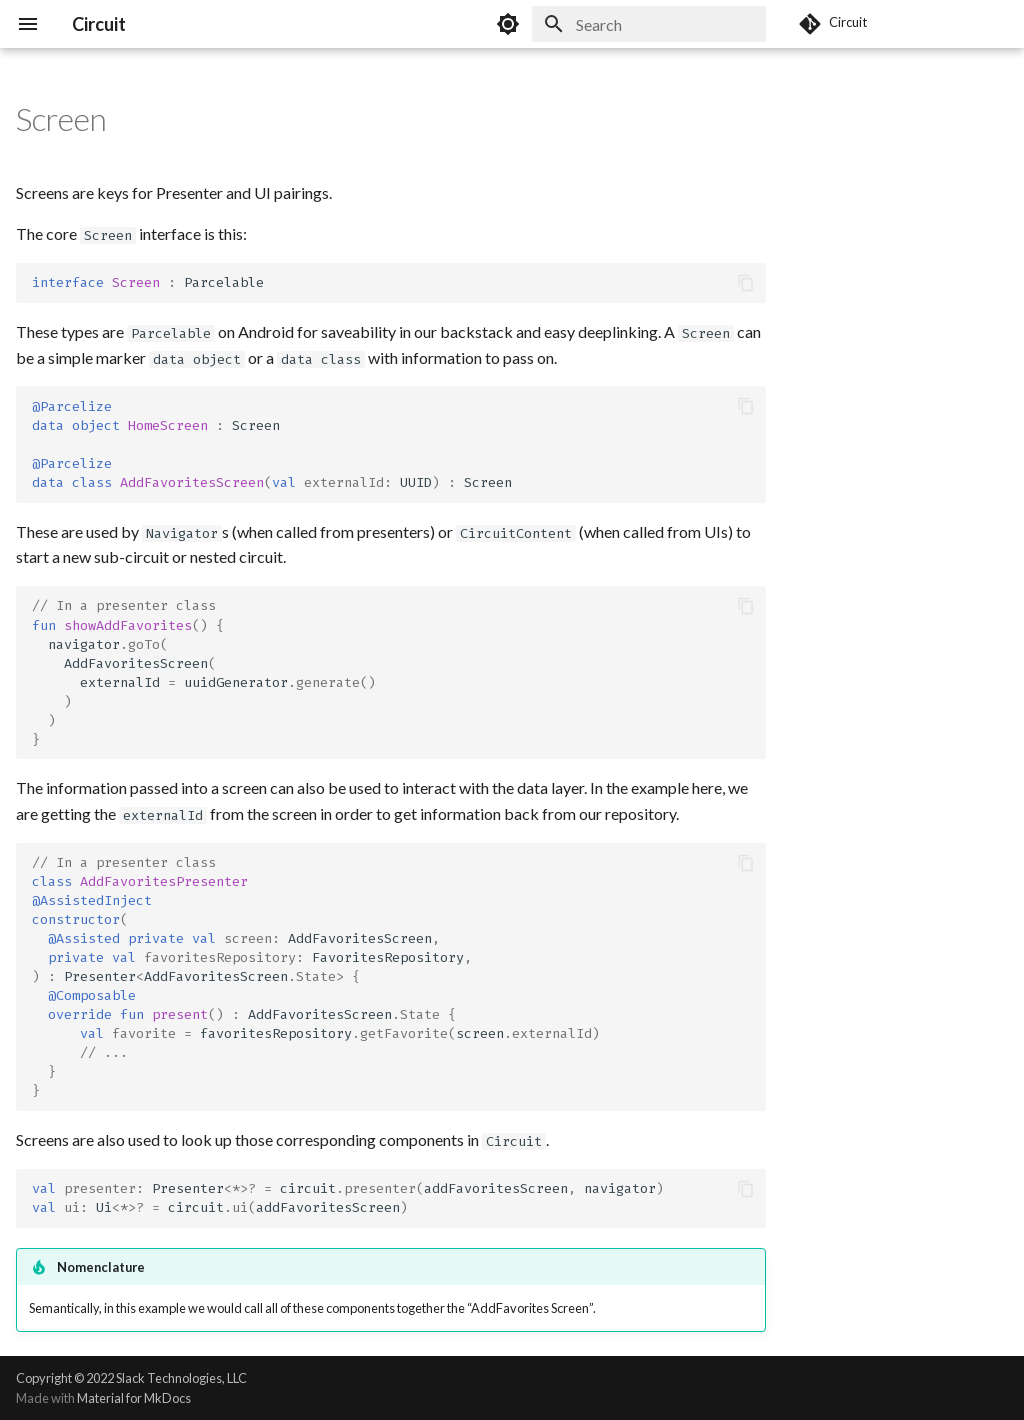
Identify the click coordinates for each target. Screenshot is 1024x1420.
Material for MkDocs (134, 1398)
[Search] (649, 24)
